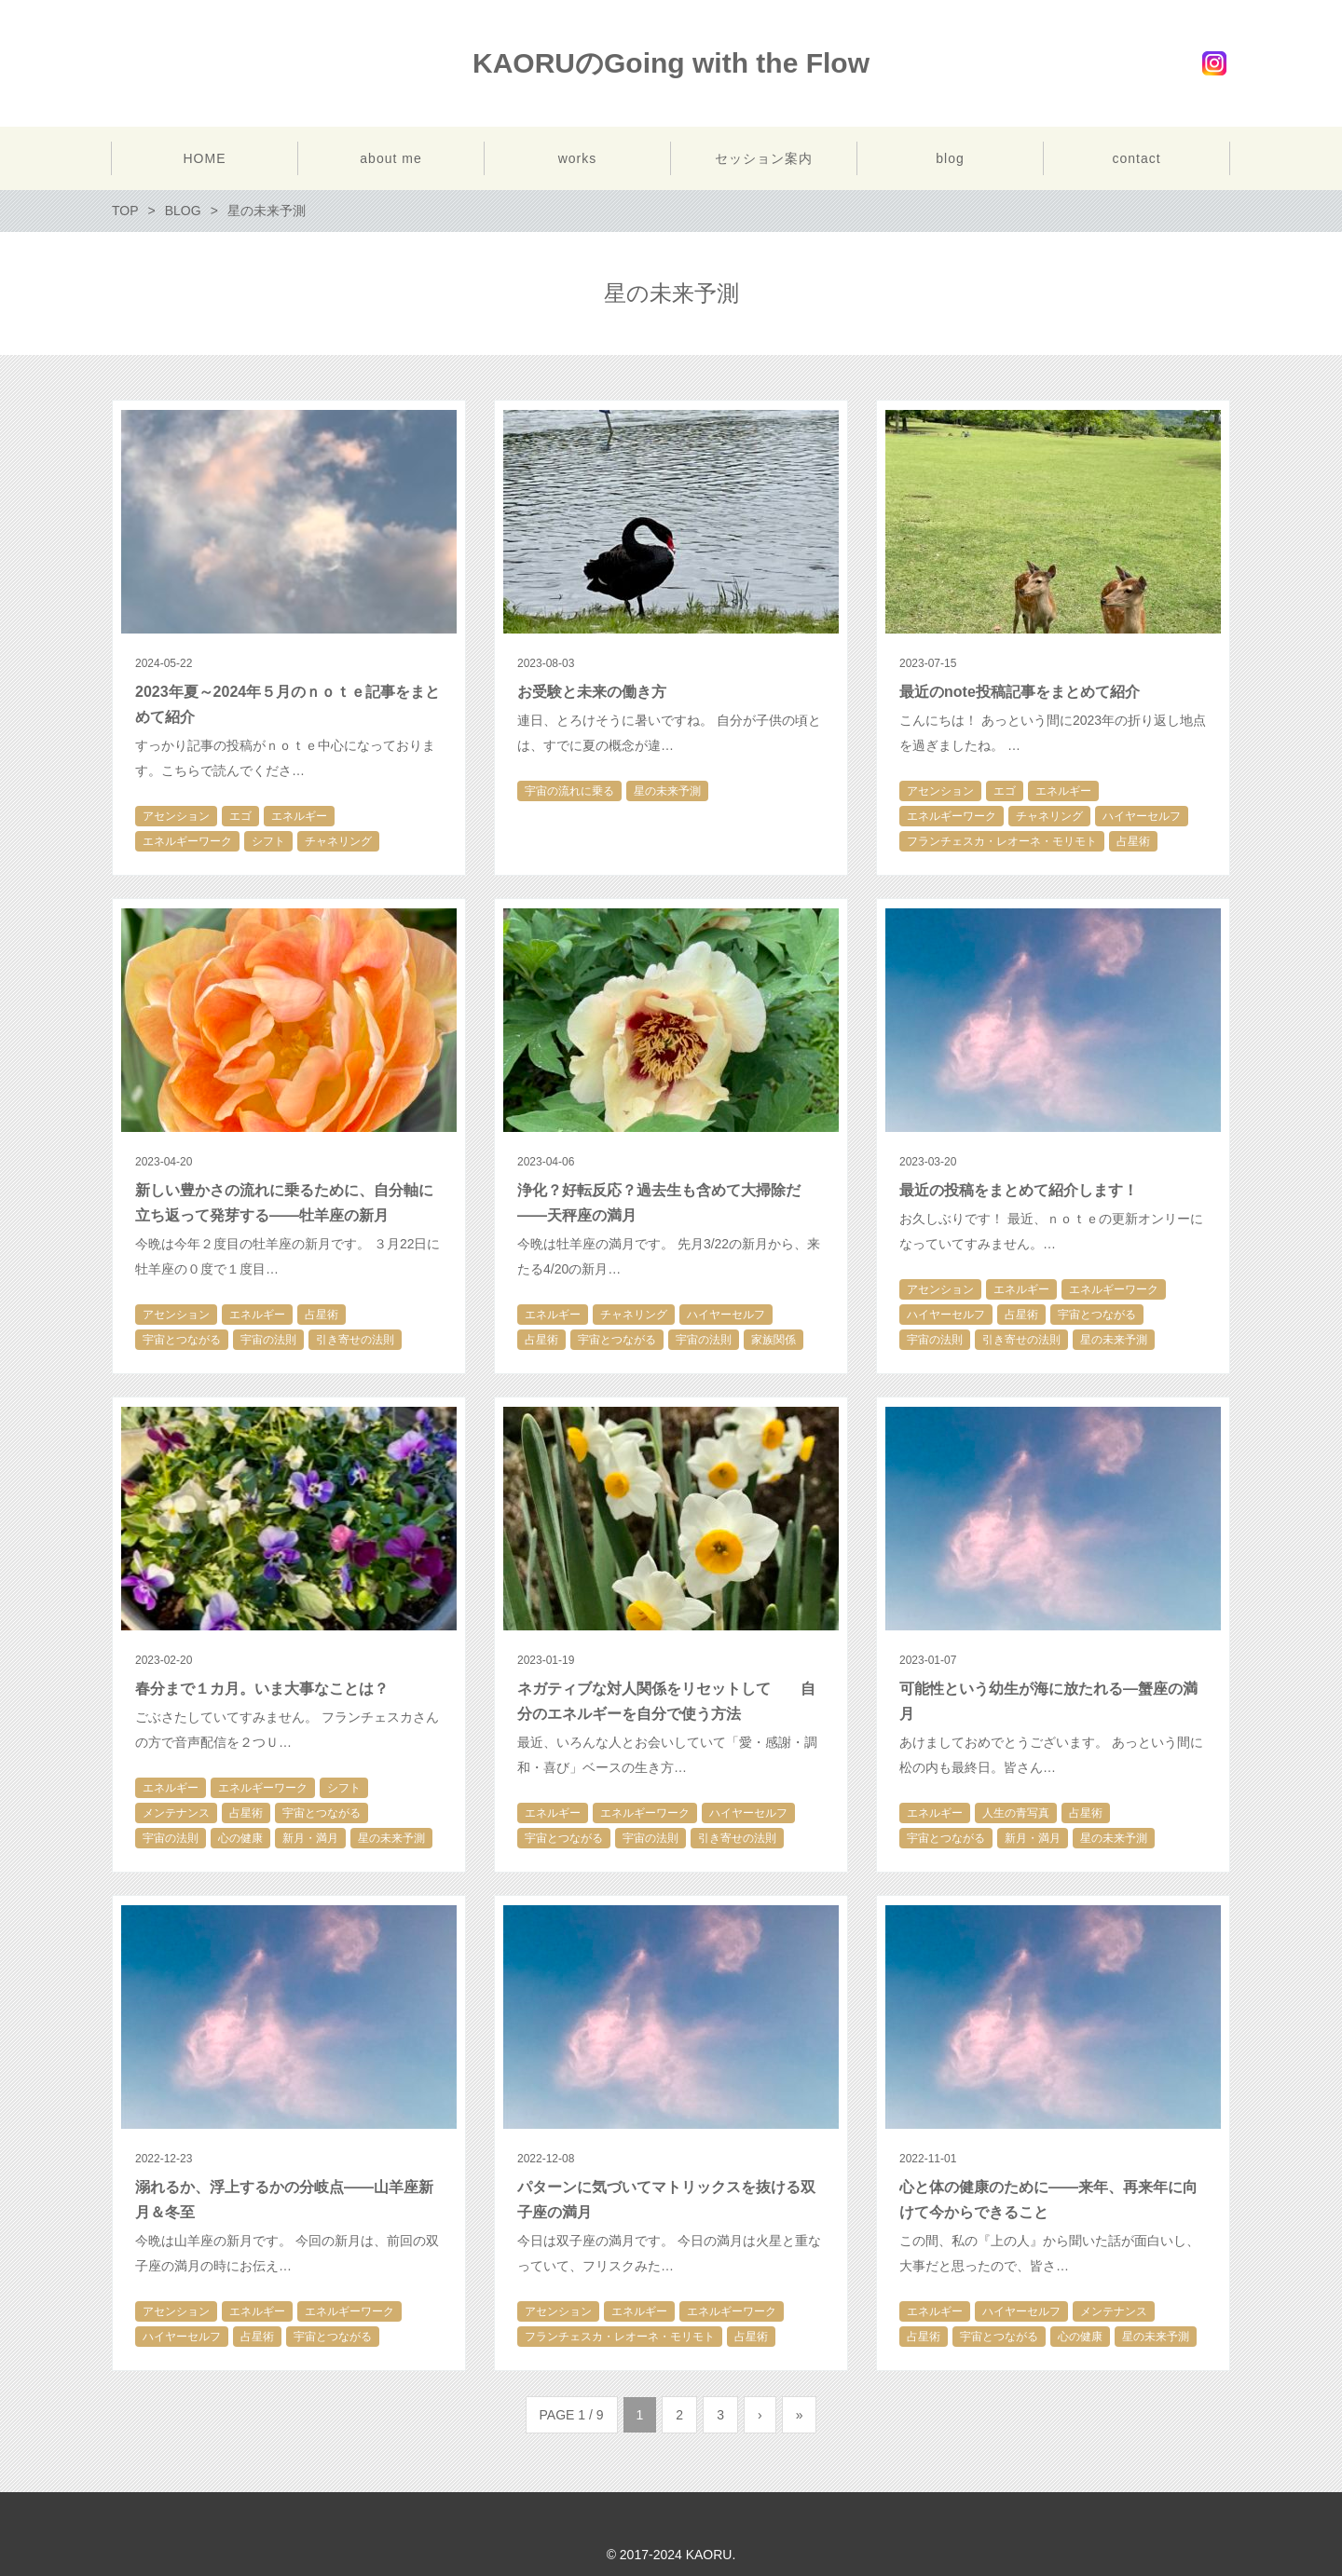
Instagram (1214, 63)
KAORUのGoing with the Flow (671, 63)
